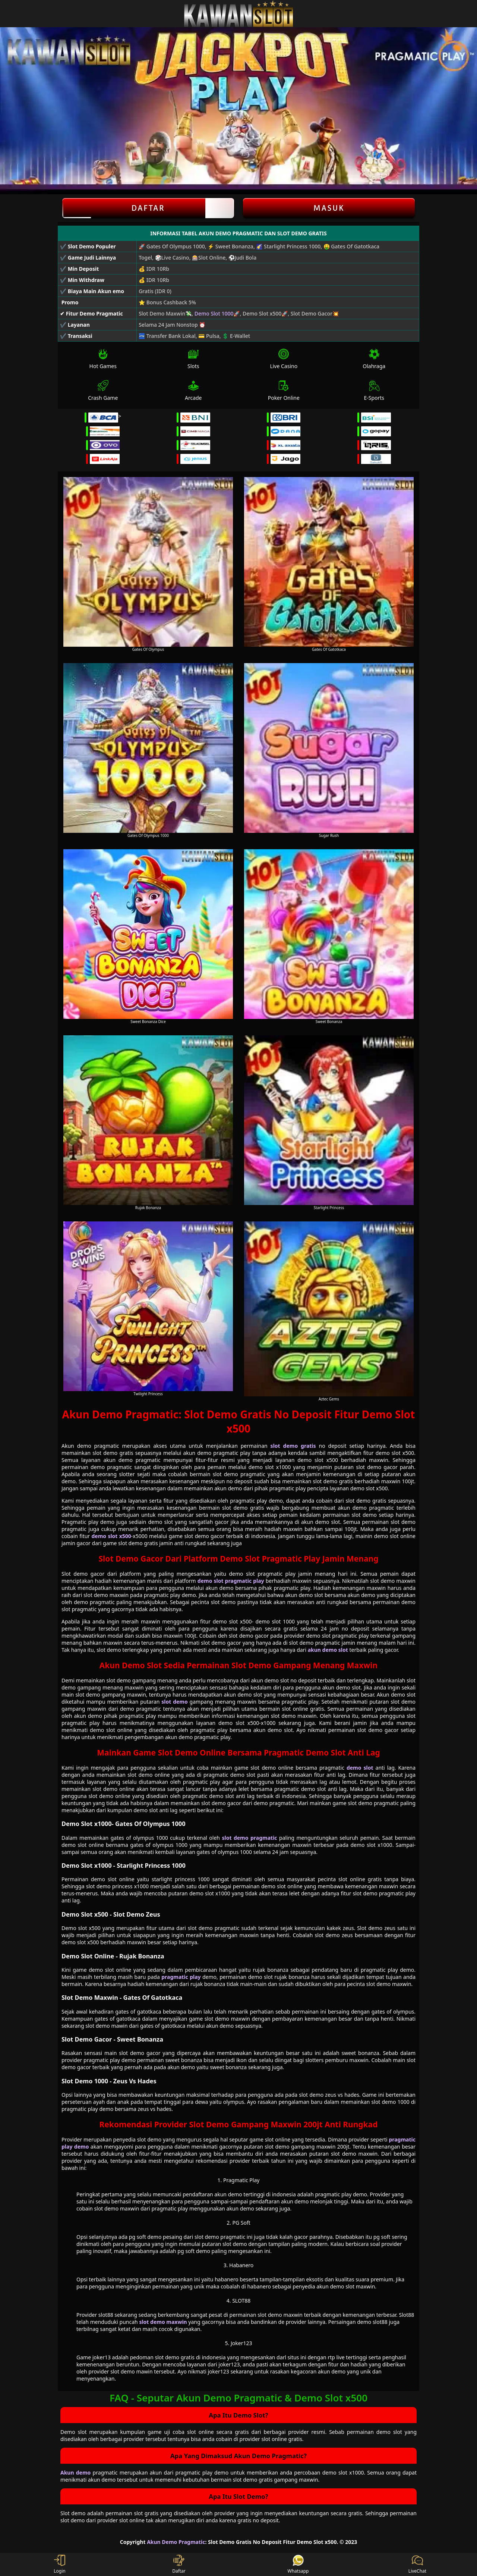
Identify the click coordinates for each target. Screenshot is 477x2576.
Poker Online (284, 390)
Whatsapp (298, 2564)
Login (59, 2564)
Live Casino (283, 359)
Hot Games (103, 359)
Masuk (329, 208)
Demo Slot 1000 (214, 313)
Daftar (148, 208)
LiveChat (417, 2564)
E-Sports (374, 390)
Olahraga (374, 359)
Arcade (193, 390)
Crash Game (103, 390)
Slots (193, 359)
